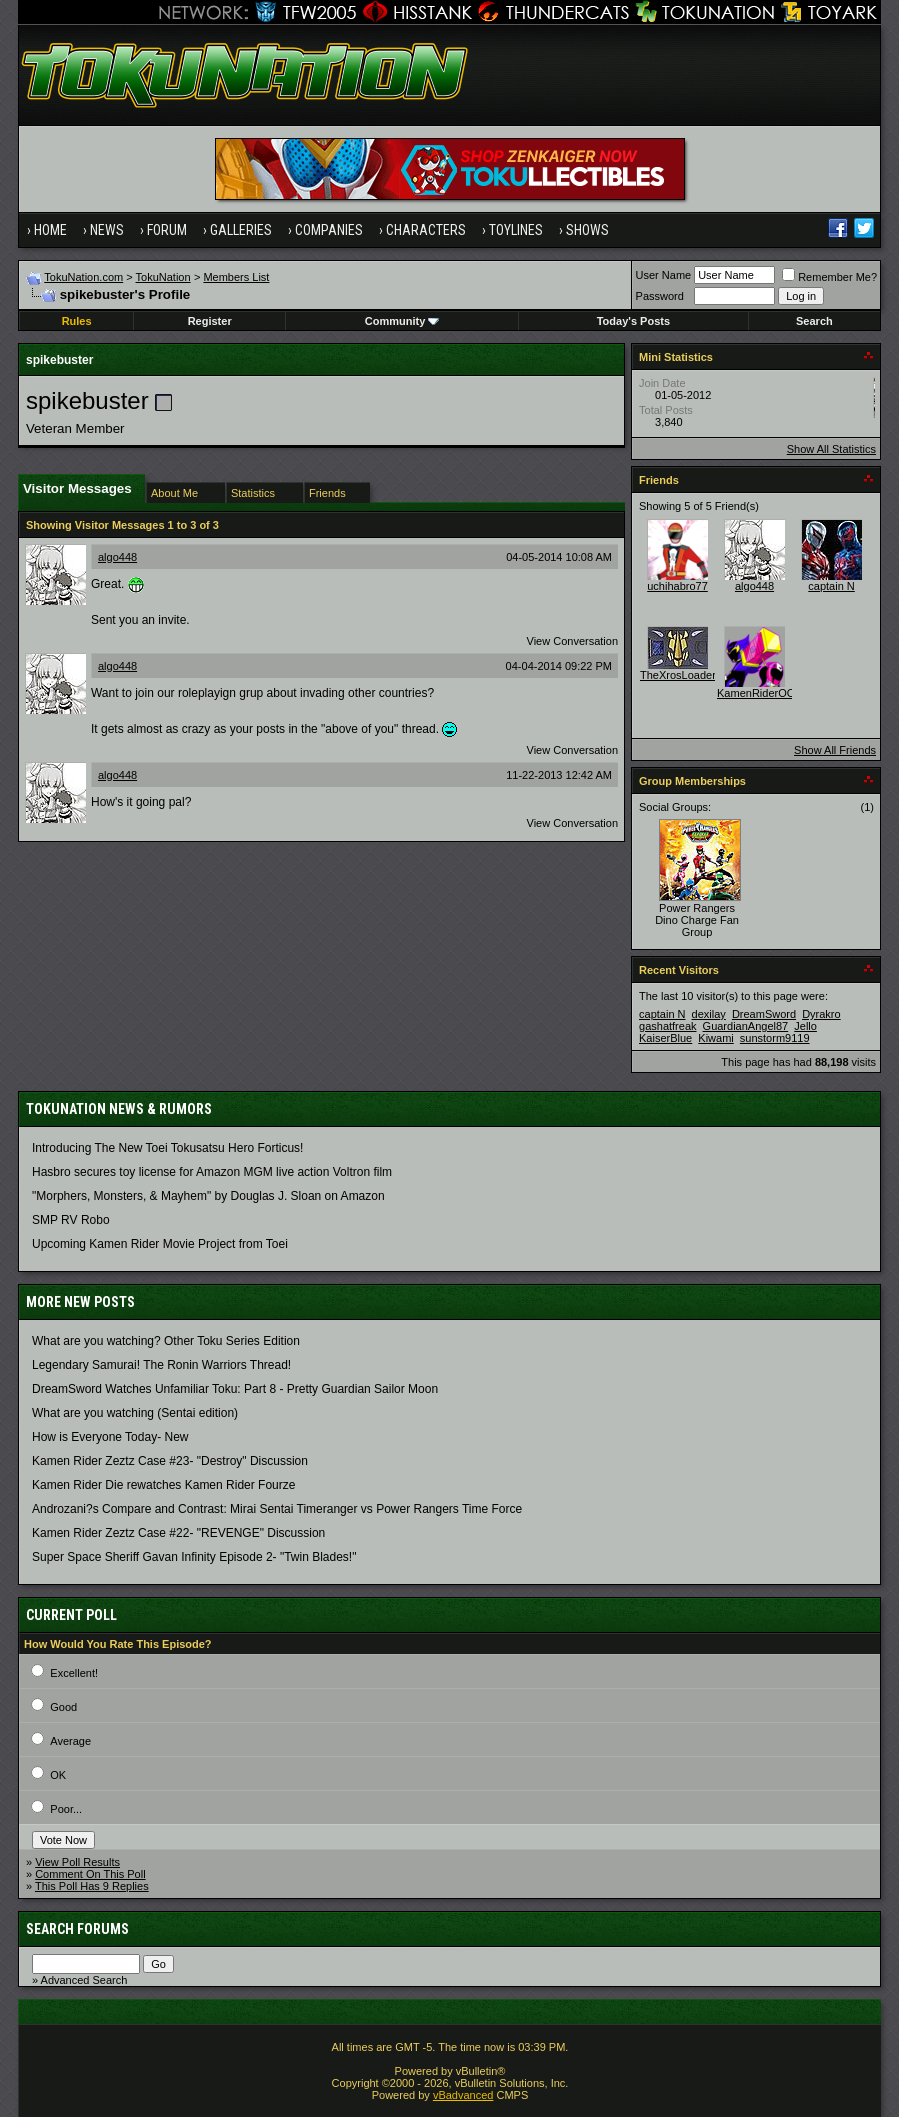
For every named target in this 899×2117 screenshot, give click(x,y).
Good (63, 1707)
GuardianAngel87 (746, 1026)
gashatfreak (667, 1026)
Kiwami (715, 1038)
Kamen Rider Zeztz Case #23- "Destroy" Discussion (170, 1461)
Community (402, 321)
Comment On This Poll (90, 1874)
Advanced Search (84, 1980)
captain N (831, 586)
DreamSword (764, 1014)
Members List (236, 277)
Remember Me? (829, 277)
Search (814, 321)
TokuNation (163, 277)
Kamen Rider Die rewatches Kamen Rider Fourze (163, 1485)
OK (58, 1775)
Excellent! (74, 1673)
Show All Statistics (831, 449)
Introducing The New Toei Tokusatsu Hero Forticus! (167, 1148)
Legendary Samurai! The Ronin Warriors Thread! (161, 1365)
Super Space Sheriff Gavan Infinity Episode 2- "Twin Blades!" (194, 1557)
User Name (664, 275)
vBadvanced (463, 2095)
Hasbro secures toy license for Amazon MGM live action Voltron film (212, 1172)
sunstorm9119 (775, 1038)
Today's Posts (633, 321)
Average (70, 1741)
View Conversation (573, 641)
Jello (805, 1026)
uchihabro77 (677, 586)
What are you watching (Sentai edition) (135, 1413)
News (107, 230)
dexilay (709, 1014)
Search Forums (77, 1929)
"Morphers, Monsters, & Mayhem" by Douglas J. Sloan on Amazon (208, 1196)
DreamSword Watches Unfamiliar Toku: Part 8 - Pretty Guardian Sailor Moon (235, 1389)
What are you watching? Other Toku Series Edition (166, 1341)
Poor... (66, 1809)
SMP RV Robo (71, 1220)
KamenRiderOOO (760, 693)
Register (210, 321)
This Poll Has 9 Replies (92, 1886)
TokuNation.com (83, 277)
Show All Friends (835, 750)
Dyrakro (821, 1014)
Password (660, 296)
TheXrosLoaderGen (688, 675)
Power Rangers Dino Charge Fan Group (697, 920)
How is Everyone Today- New (110, 1437)
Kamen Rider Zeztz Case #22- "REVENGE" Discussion (178, 1533)
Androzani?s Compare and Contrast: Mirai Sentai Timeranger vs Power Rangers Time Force (277, 1509)
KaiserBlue (665, 1038)
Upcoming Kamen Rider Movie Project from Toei (160, 1244)
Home (50, 230)
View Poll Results (77, 1862)
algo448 (117, 557)
